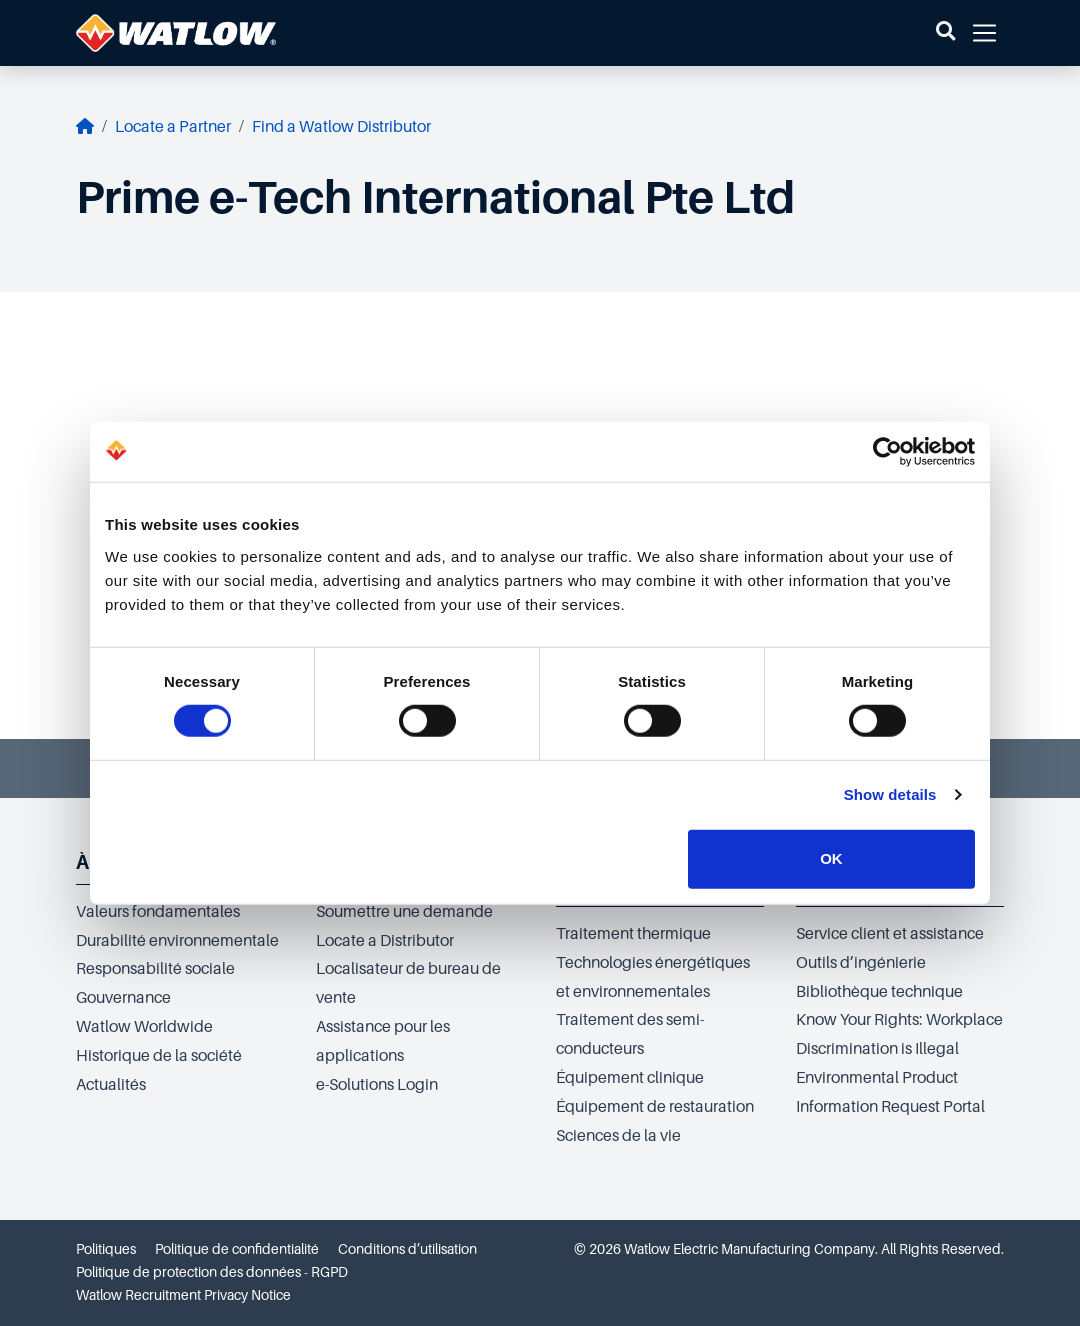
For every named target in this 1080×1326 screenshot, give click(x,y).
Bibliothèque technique (879, 992)
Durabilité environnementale (177, 941)
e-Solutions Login (377, 1085)
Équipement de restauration (655, 1107)
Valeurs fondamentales (158, 912)
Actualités (111, 1085)
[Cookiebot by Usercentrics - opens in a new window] (887, 452)
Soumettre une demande (404, 912)
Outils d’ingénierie (861, 963)
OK (831, 858)
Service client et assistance (890, 934)
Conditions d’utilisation (407, 1249)
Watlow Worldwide (144, 1027)
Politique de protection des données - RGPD (212, 1272)
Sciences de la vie (618, 1136)
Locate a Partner (173, 127)
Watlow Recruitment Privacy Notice (183, 1295)
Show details (890, 794)
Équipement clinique (630, 1078)
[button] (945, 33)
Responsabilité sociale (155, 969)
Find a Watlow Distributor (341, 127)
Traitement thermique (633, 934)
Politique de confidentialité (237, 1249)
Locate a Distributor (385, 941)
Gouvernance (123, 998)
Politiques (106, 1249)
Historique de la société (159, 1056)
